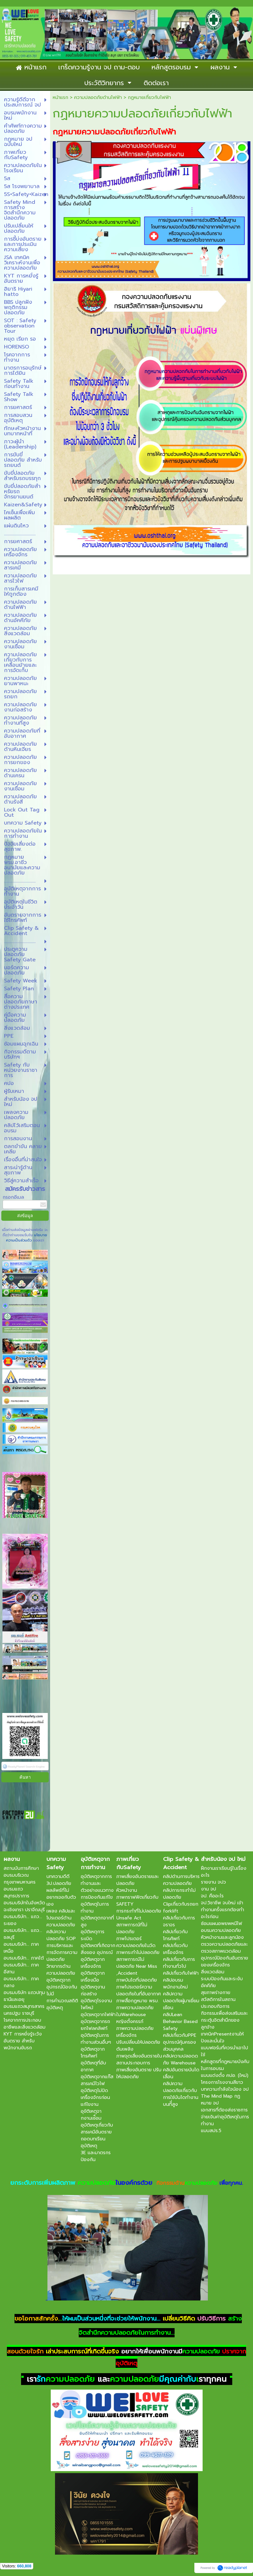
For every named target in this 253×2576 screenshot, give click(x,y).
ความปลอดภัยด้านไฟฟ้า (98, 97)
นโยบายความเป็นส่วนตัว (26, 1237)
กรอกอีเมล (13, 1197)
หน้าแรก (60, 97)
